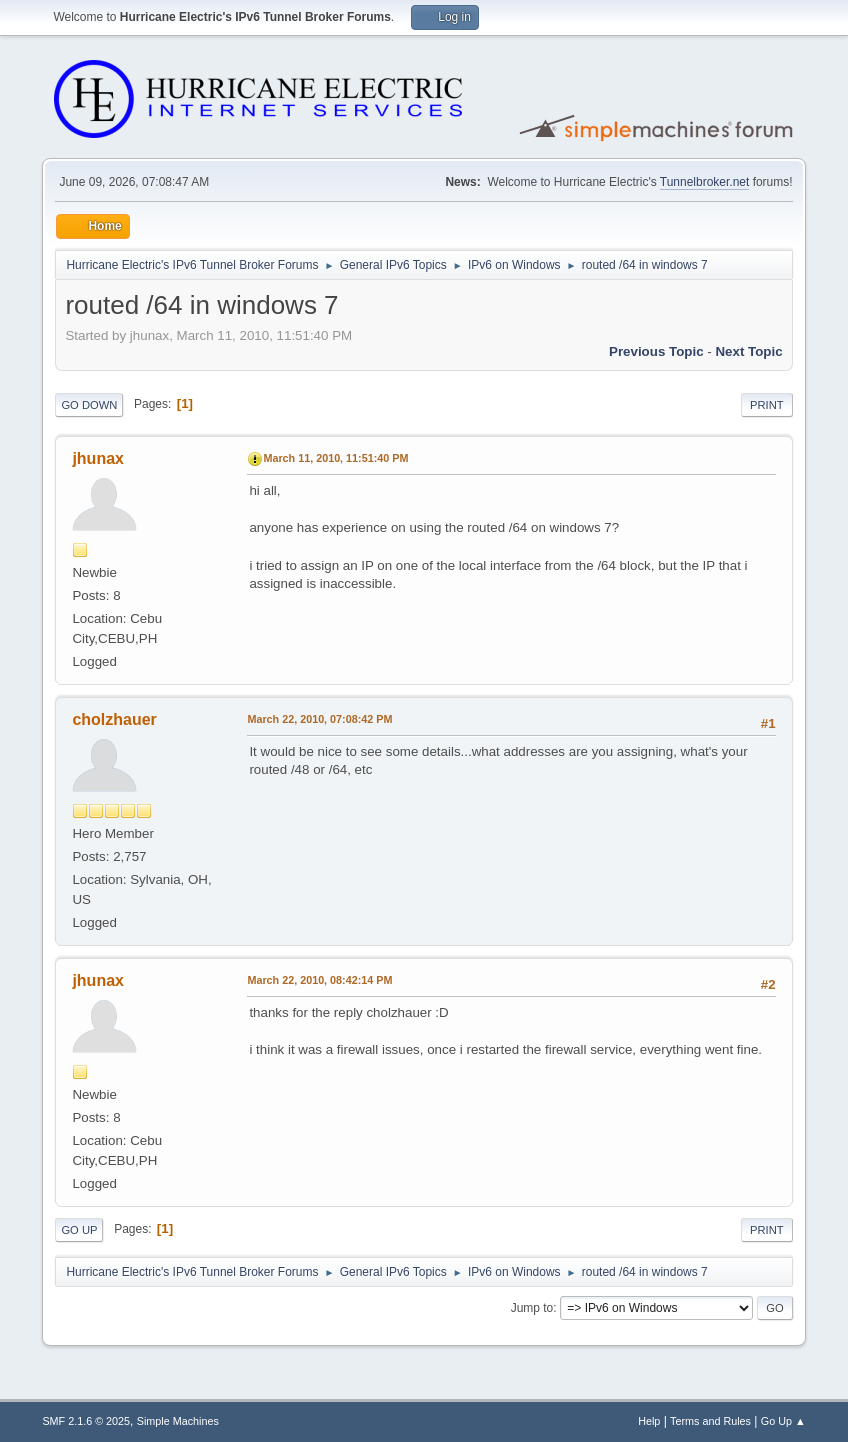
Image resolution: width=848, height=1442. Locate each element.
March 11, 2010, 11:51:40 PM (335, 458)
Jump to (532, 1308)
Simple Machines (178, 1421)
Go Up (79, 1230)
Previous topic (656, 351)
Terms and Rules (710, 1421)
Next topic (748, 351)
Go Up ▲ (783, 1421)
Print (767, 405)
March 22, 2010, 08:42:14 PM (319, 980)
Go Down (89, 405)
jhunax (98, 458)
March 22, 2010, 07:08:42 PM (319, 719)
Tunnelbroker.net (705, 182)
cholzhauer (114, 719)
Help (649, 1421)
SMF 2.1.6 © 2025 (86, 1421)
